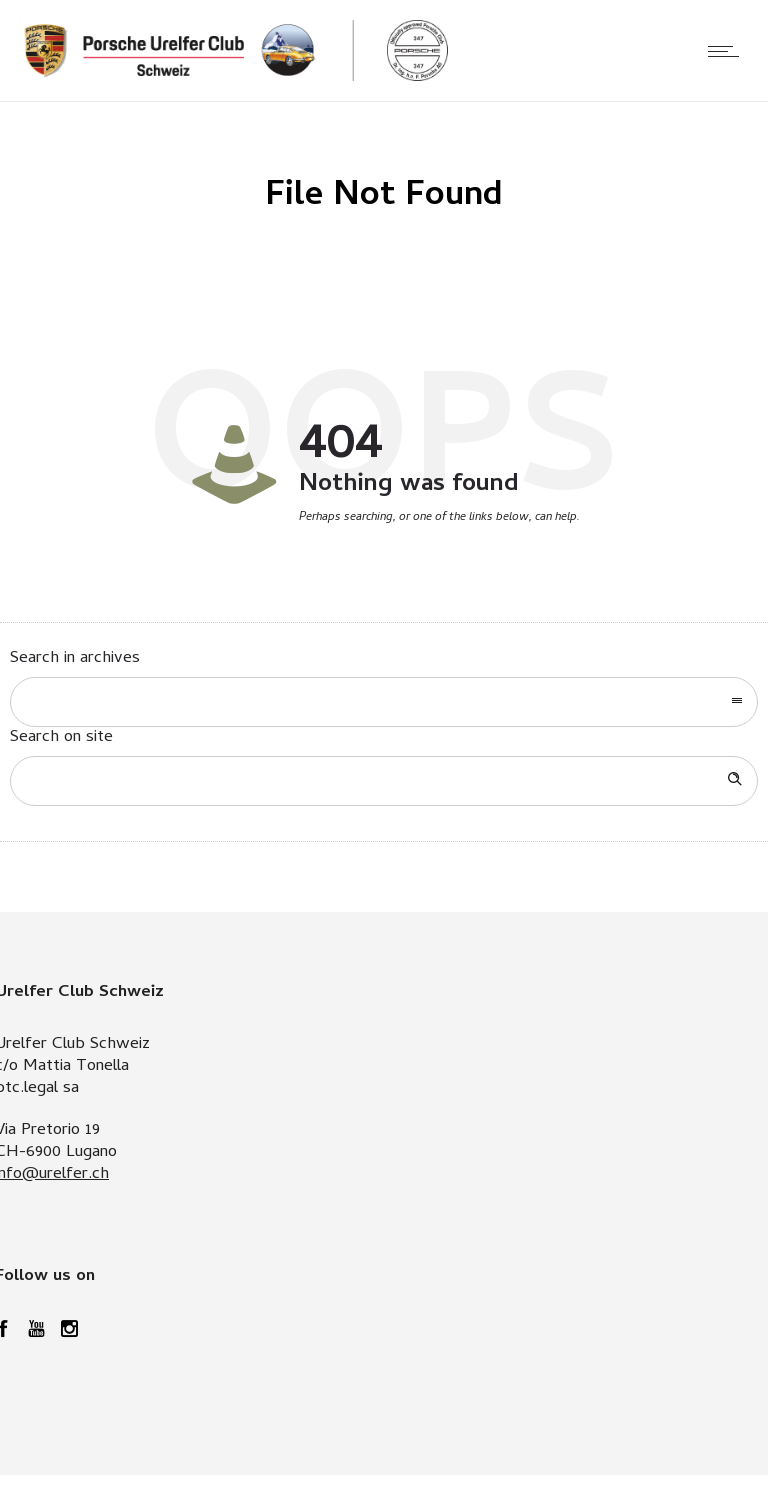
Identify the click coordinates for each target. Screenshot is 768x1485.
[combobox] (384, 702)
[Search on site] (384, 781)
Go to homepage (446, 561)
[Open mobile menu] (728, 51)
